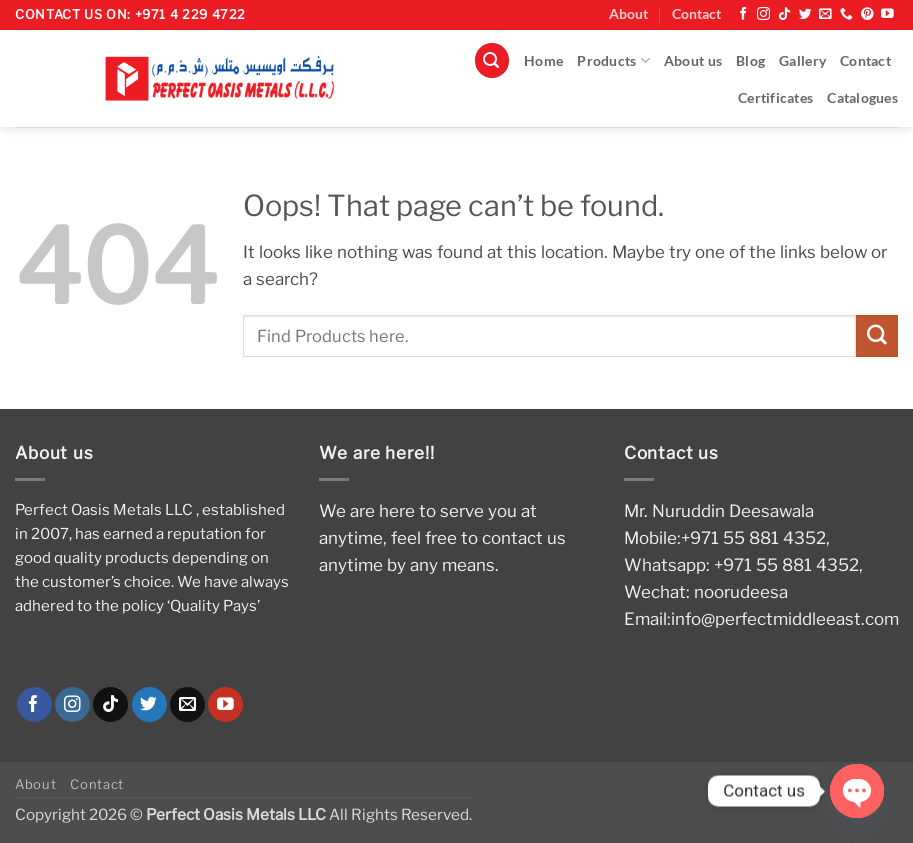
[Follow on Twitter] (805, 14)
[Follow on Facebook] (743, 14)
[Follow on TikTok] (784, 14)
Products (613, 60)
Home (543, 61)
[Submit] (877, 335)
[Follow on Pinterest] (867, 14)
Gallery (802, 61)
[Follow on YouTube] (887, 14)
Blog (750, 61)
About (628, 14)
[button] (492, 60)
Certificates (775, 98)
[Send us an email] (825, 14)
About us (693, 61)
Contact (696, 14)
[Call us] (846, 14)
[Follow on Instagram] (763, 14)
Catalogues (862, 98)
